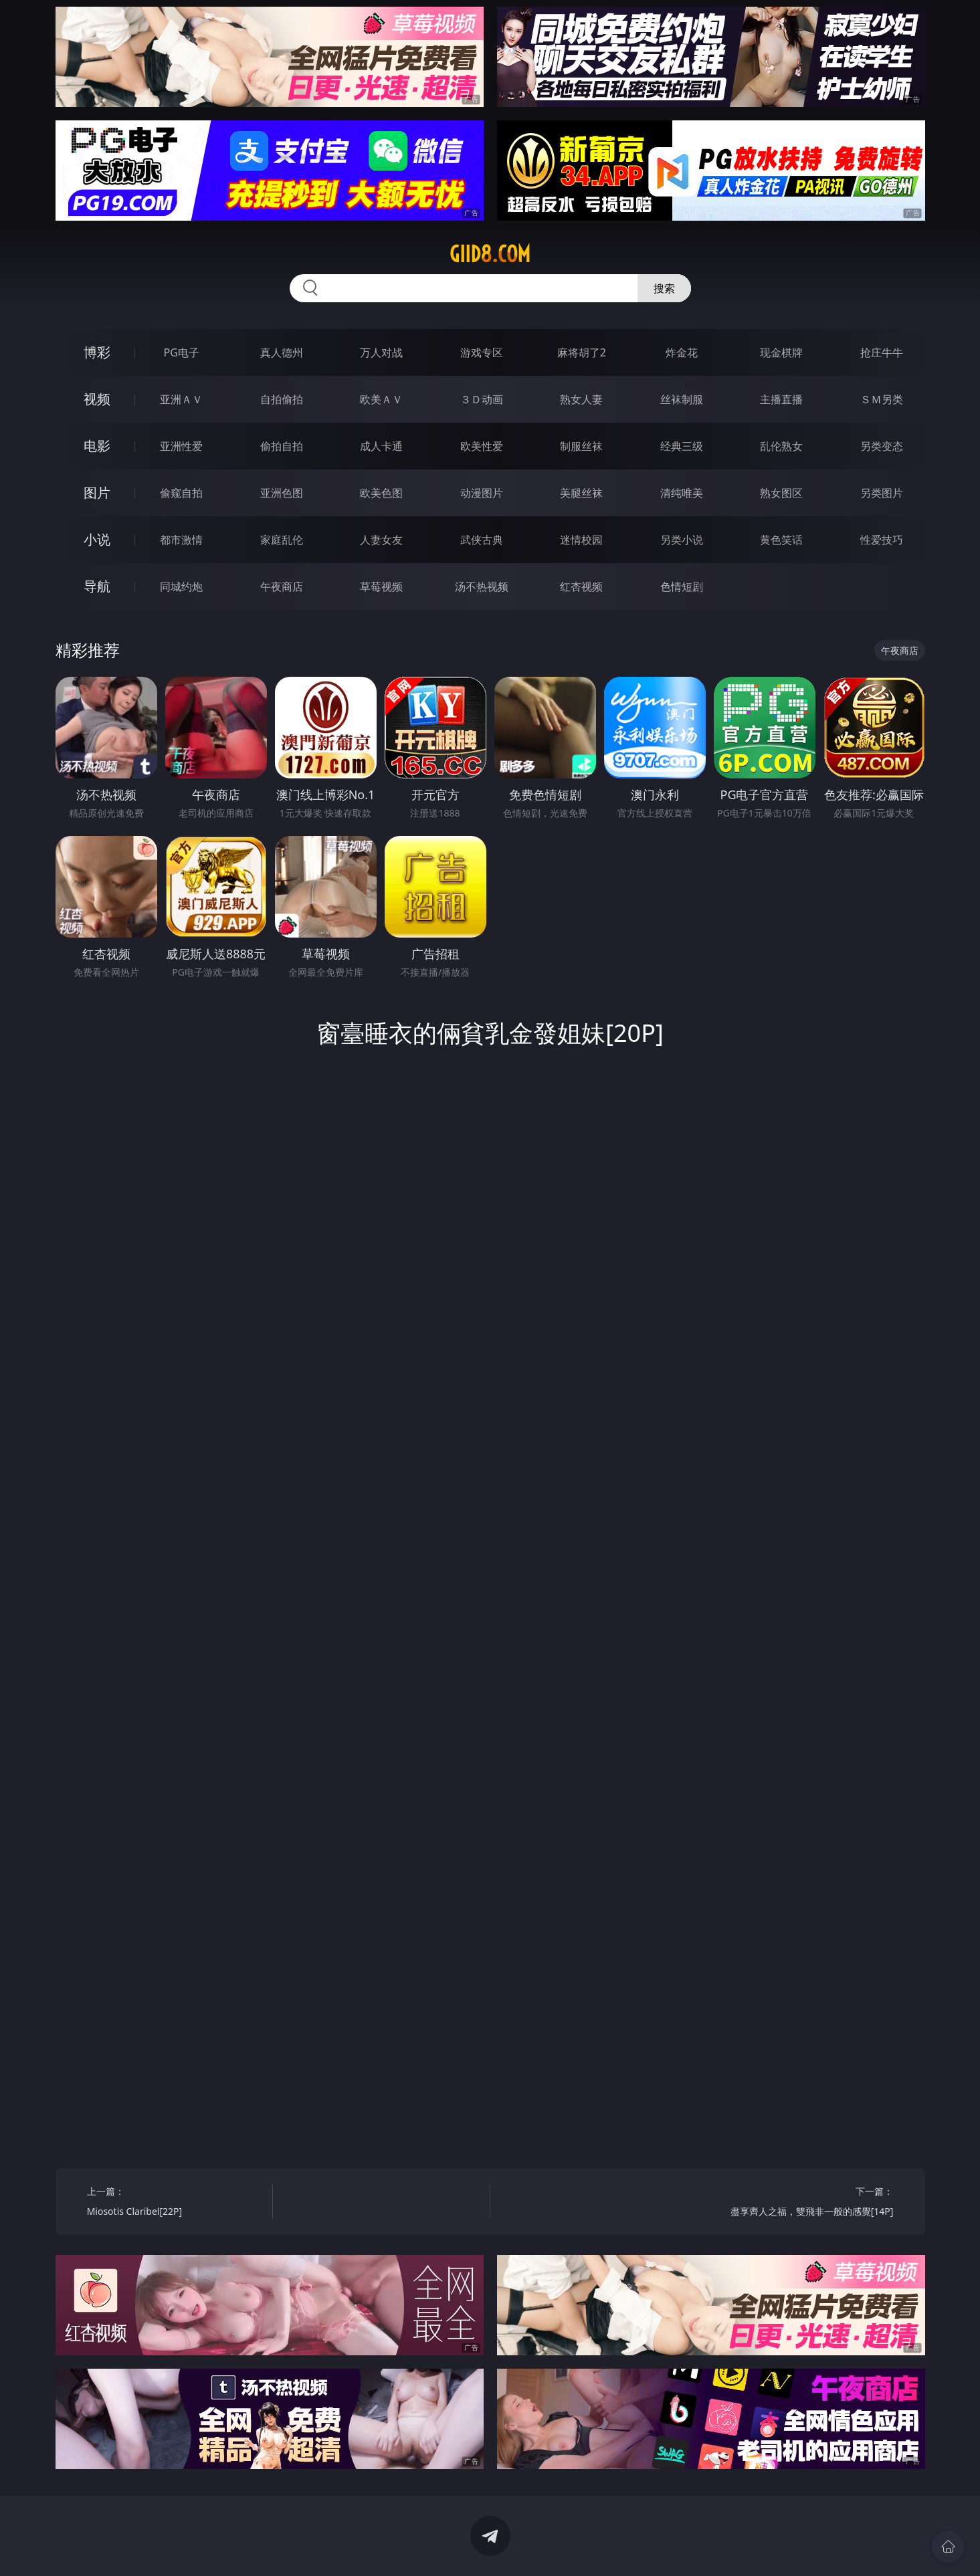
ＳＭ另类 (881, 399)
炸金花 (682, 352)
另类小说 (681, 539)
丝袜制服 (681, 399)
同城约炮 (181, 586)
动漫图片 (481, 493)
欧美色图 (381, 493)
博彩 (97, 352)
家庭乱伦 (281, 539)
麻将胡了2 (581, 352)
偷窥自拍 (181, 493)
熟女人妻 (581, 399)
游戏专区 (481, 352)
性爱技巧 (881, 539)
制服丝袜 (581, 446)
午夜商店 (281, 586)
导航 (97, 586)
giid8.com (490, 254)
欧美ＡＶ (381, 399)
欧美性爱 (481, 446)
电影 (97, 446)
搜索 (664, 288)
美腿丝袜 (581, 493)
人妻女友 (381, 539)
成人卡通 (381, 446)
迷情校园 (581, 539)
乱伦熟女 (781, 446)
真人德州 (281, 352)
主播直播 (781, 399)
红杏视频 (581, 586)
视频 (97, 399)
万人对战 (381, 352)
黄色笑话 (781, 539)
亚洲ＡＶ (181, 399)
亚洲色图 (281, 493)
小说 (97, 539)
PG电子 (181, 352)
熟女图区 (781, 493)
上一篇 (175, 2203)
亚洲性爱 (181, 446)
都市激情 (181, 539)
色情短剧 (681, 586)
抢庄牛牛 (881, 352)
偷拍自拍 (281, 446)
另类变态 (881, 446)
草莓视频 (381, 586)
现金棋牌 (781, 352)
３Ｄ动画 (481, 399)
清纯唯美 (681, 493)
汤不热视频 (481, 586)
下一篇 (805, 2203)
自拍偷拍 (281, 399)
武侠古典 (481, 539)
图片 (97, 493)
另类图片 (881, 493)
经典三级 (681, 446)
